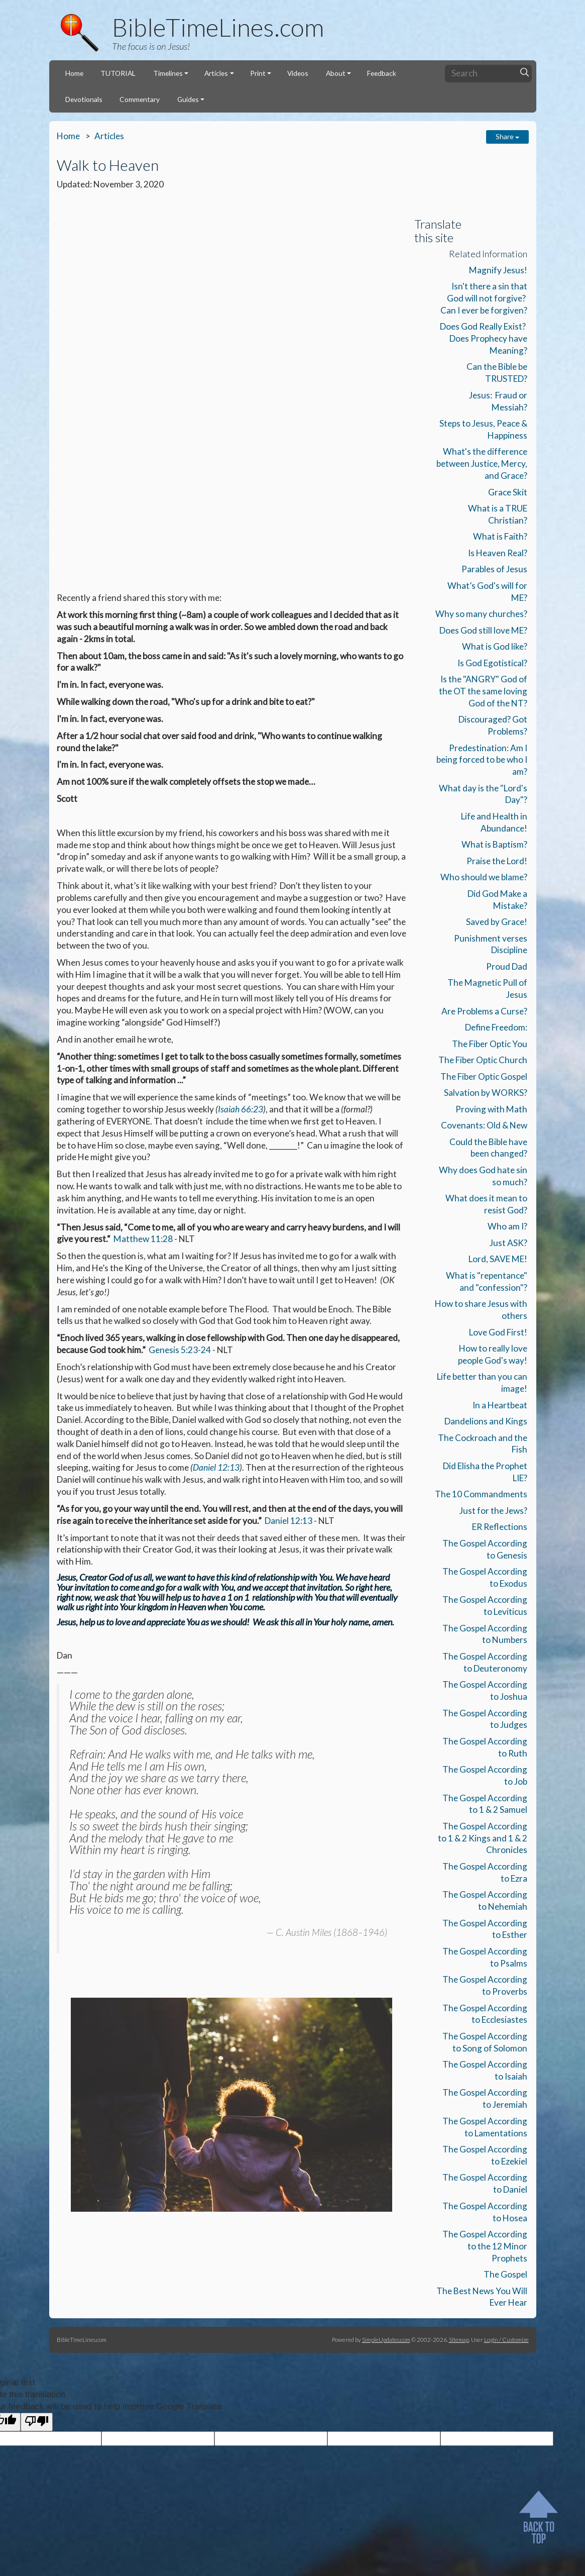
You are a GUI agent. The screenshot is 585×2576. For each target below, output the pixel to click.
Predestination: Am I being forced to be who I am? (481, 760)
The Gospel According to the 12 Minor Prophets (484, 2246)
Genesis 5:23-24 (180, 1011)
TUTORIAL (118, 73)
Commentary (140, 99)
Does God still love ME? (483, 630)
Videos (297, 73)
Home (74, 73)
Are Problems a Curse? (484, 1011)
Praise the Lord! (496, 861)
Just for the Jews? (493, 1510)
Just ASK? (508, 1243)
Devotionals (83, 99)
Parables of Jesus (494, 569)
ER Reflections (499, 1526)
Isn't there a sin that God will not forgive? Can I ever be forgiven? (483, 298)
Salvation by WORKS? (485, 1092)
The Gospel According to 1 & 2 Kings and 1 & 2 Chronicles (482, 1838)
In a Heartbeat (500, 1405)
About (335, 73)
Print (258, 73)
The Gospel (505, 2274)
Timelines (168, 73)
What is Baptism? (494, 844)
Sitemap (459, 2339)
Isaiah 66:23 (240, 770)
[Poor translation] (37, 2422)
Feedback (381, 73)
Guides (188, 99)
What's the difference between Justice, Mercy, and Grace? (481, 463)
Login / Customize (506, 2339)
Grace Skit (507, 492)
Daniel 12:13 (216, 1129)
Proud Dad (506, 966)
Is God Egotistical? (492, 663)
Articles (216, 73)
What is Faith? (500, 536)
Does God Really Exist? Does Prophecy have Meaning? (483, 338)
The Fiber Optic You (489, 1044)
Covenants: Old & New (484, 1125)
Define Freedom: (496, 1027)
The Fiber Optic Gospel (483, 1076)
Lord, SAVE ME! (498, 1259)
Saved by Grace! (496, 921)
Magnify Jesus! (498, 270)
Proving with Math (491, 1109)
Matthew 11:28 (143, 900)
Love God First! (498, 1332)
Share (507, 136)
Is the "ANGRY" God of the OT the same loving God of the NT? (483, 691)
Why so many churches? (481, 613)
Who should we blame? (483, 877)
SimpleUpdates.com (386, 2339)
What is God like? (494, 646)
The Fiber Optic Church (482, 1060)
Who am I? (507, 1226)
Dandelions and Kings (485, 1421)
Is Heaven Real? (497, 553)
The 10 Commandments (481, 1494)
